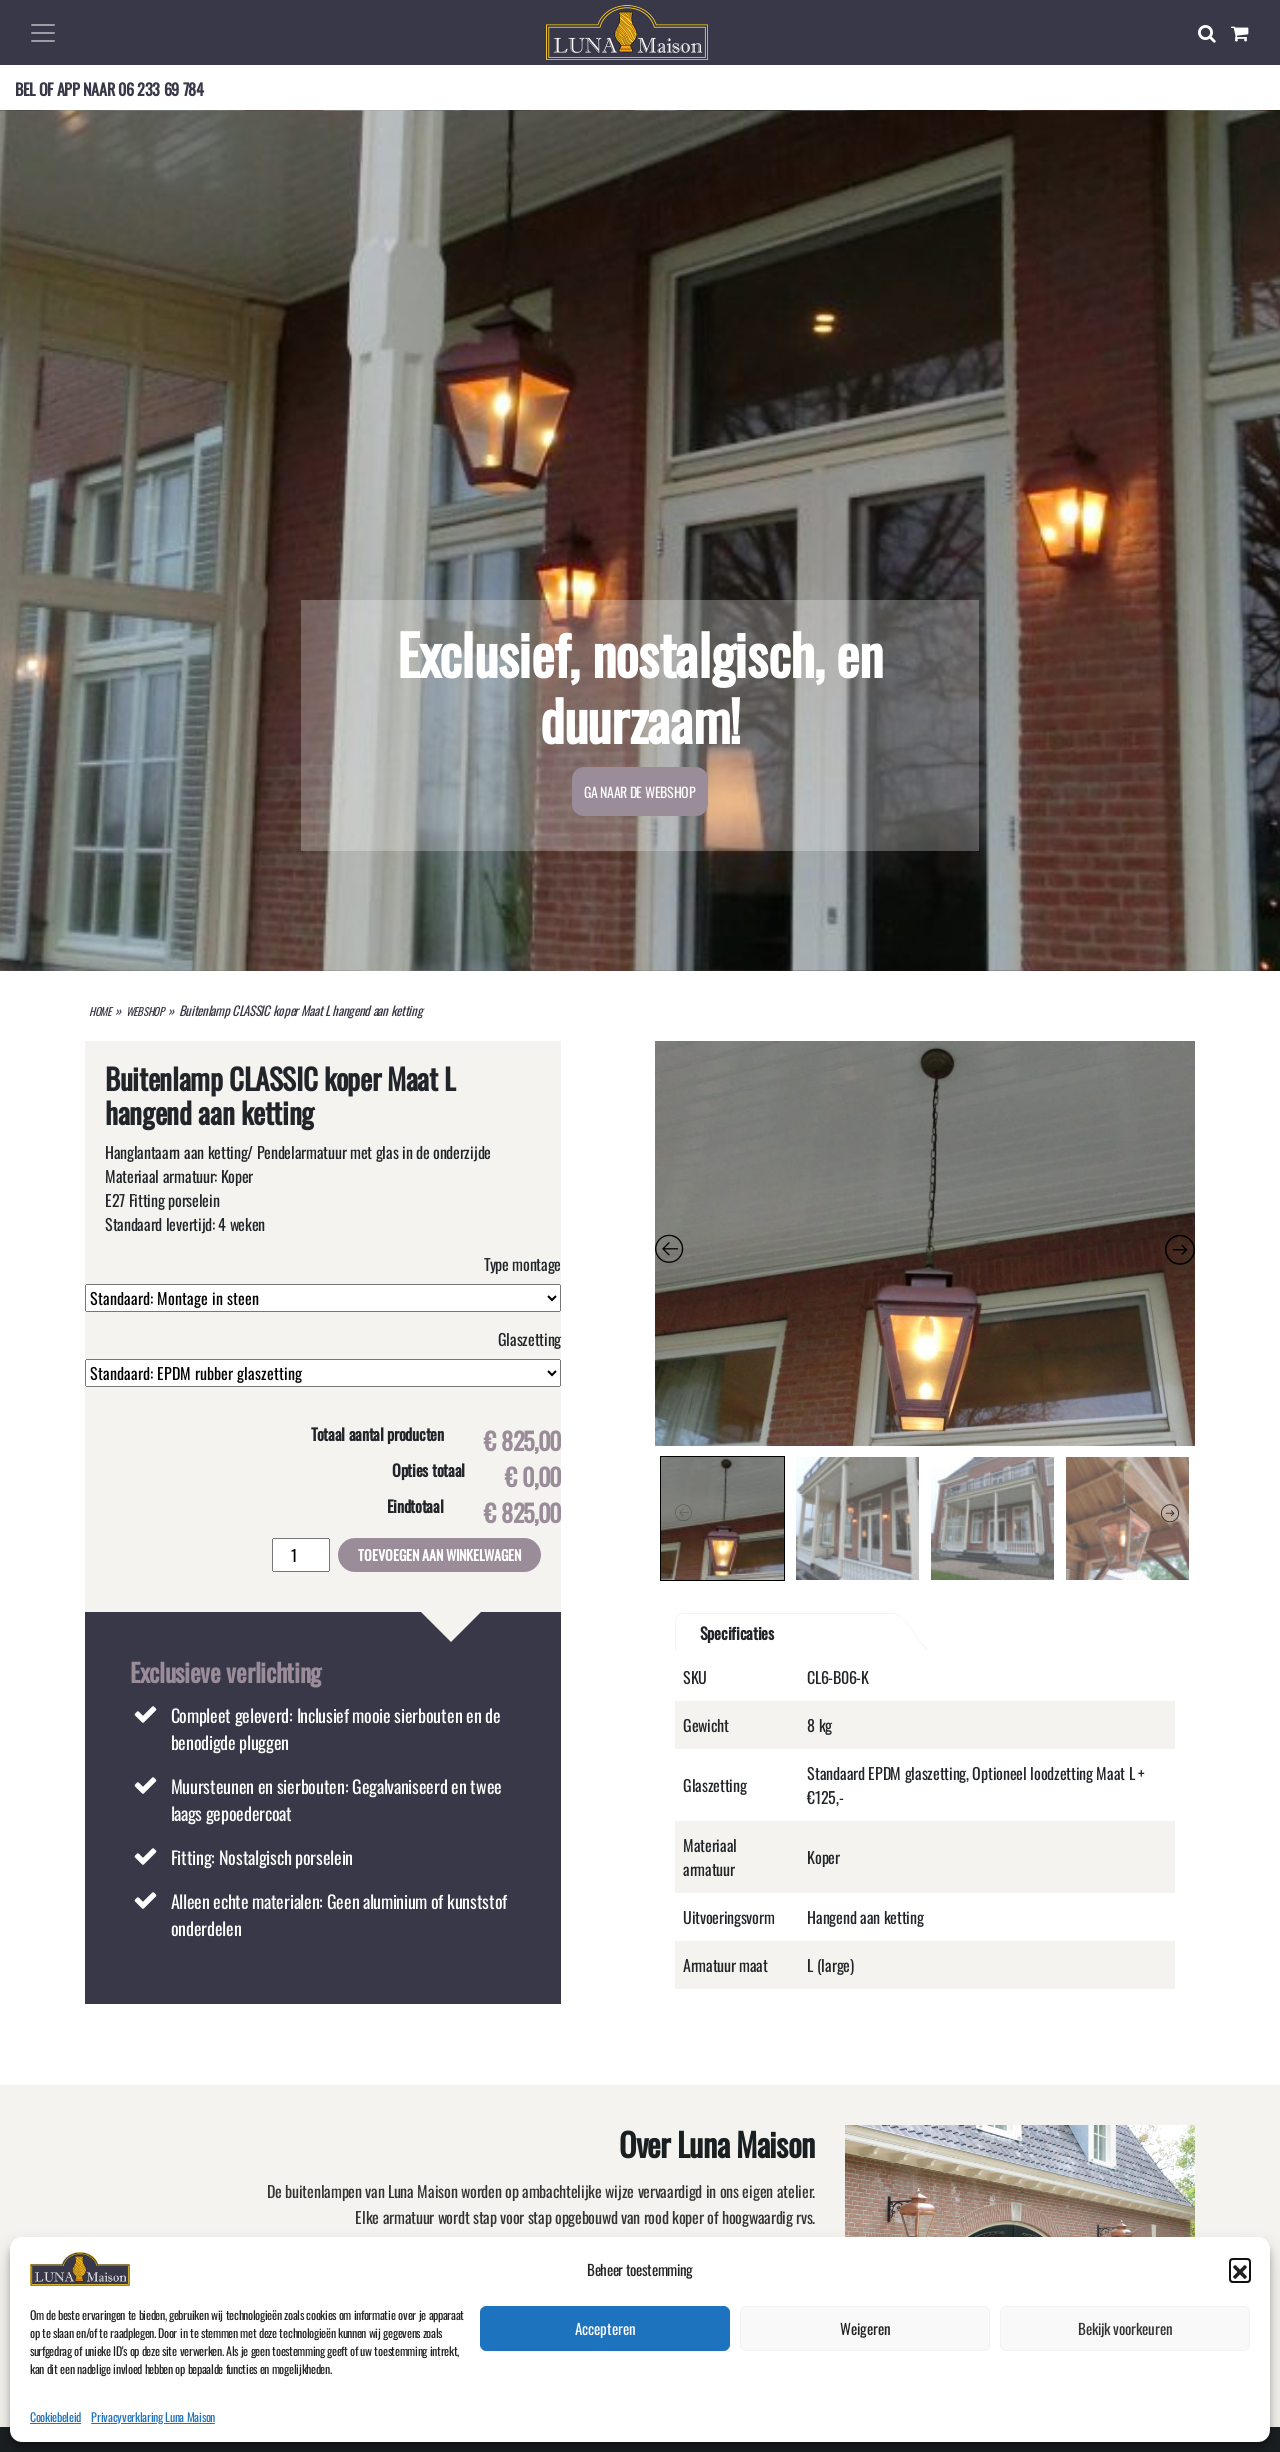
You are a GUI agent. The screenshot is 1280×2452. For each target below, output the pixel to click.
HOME (100, 1011)
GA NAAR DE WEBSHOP (639, 791)
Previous (684, 1513)
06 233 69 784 (161, 89)
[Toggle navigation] (43, 33)
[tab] (820, 1633)
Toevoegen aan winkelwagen (439, 1554)
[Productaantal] (301, 1555)
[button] (1240, 2410)
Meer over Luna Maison (499, 2315)
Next (1170, 1513)
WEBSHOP (145, 1011)
